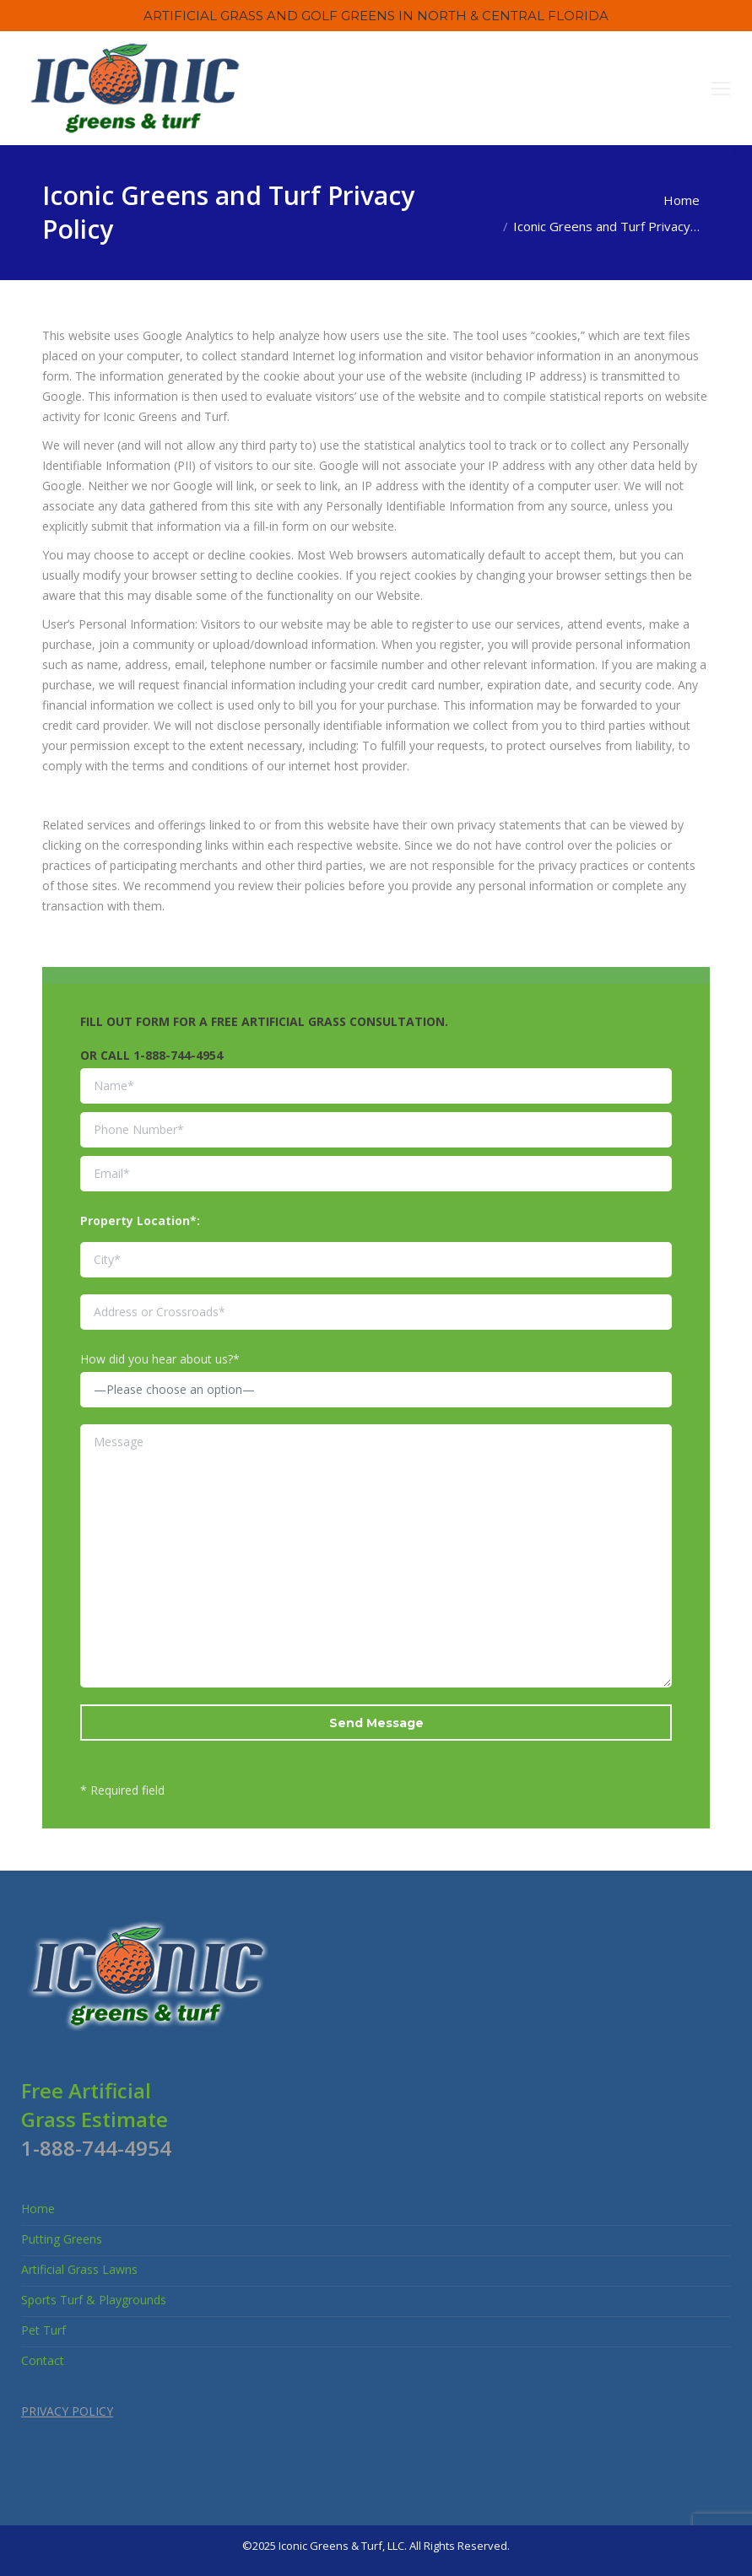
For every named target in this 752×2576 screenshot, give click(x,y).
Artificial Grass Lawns (79, 2269)
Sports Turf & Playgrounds (93, 2300)
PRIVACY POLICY (67, 2411)
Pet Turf (43, 2330)
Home (38, 2209)
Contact (42, 2360)
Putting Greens (61, 2239)
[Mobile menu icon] (721, 88)
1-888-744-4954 (178, 1055)
